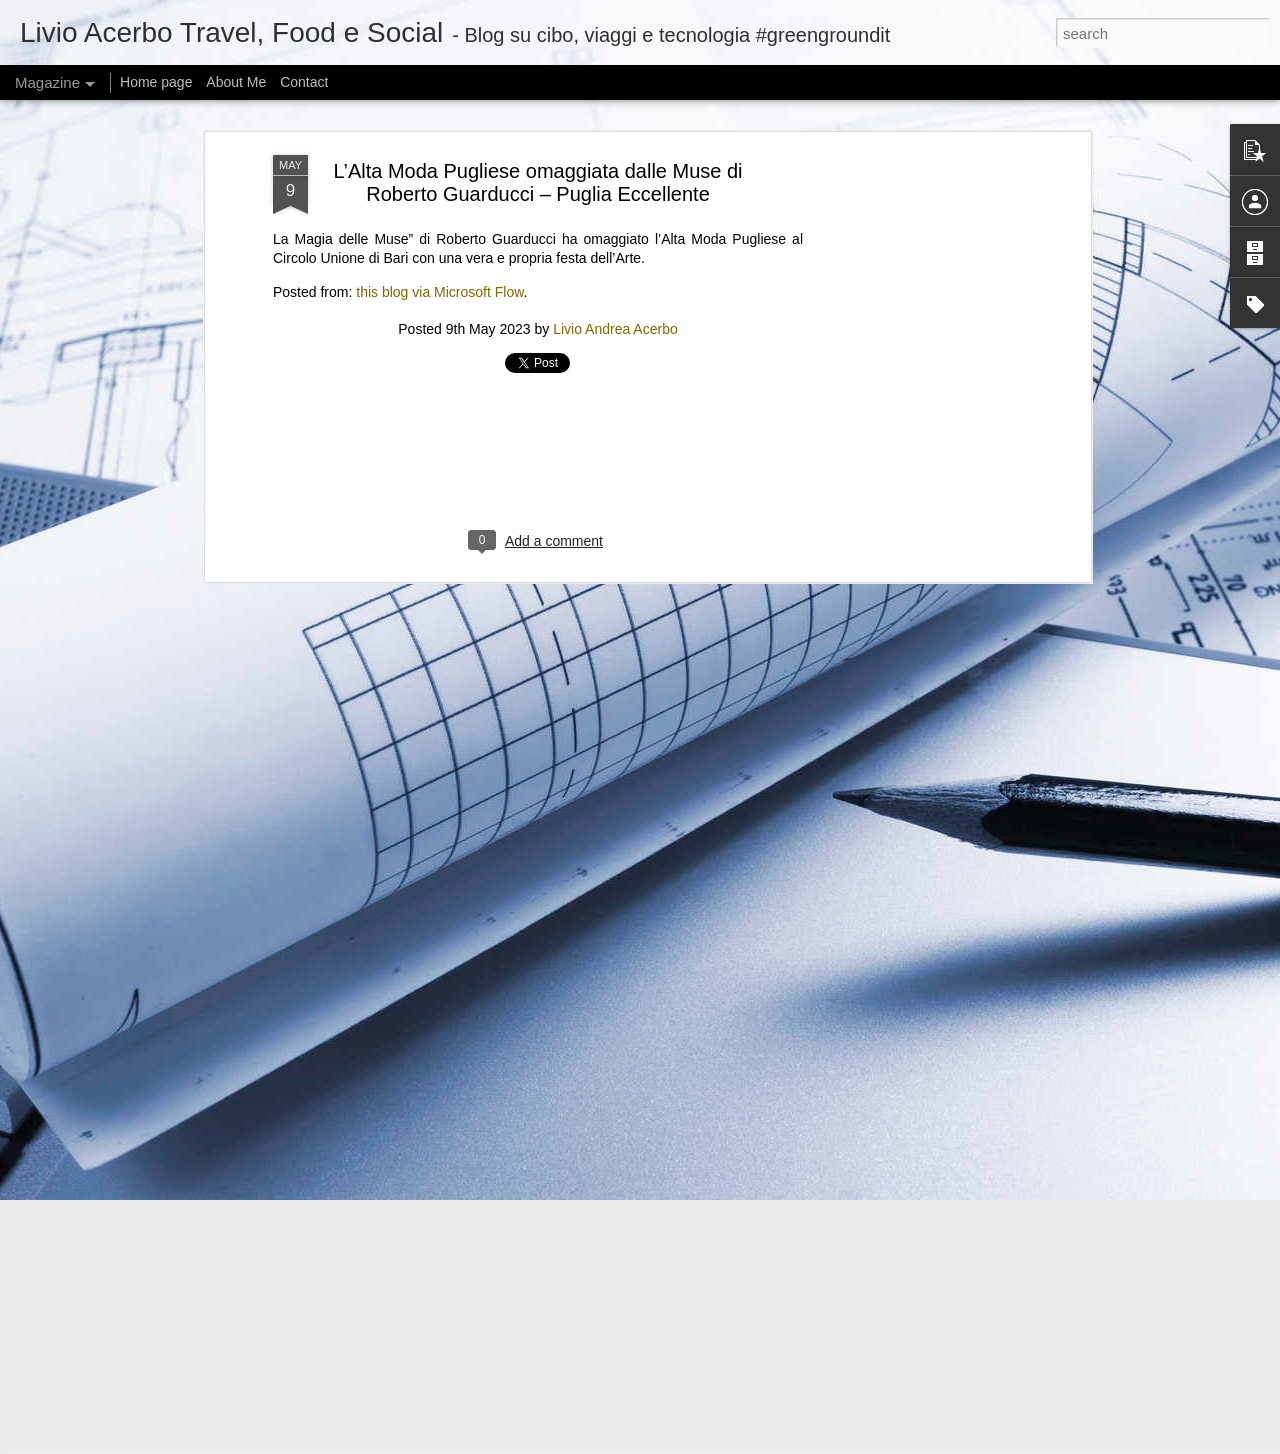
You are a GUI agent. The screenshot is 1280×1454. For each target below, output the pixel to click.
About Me (236, 82)
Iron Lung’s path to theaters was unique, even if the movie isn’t (435, 1059)
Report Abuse (840, 1443)
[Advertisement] (538, 101)
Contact (304, 82)
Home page (156, 82)
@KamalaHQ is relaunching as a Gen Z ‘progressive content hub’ (446, 1183)
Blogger (781, 1443)
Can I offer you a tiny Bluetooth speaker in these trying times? (432, 1307)
